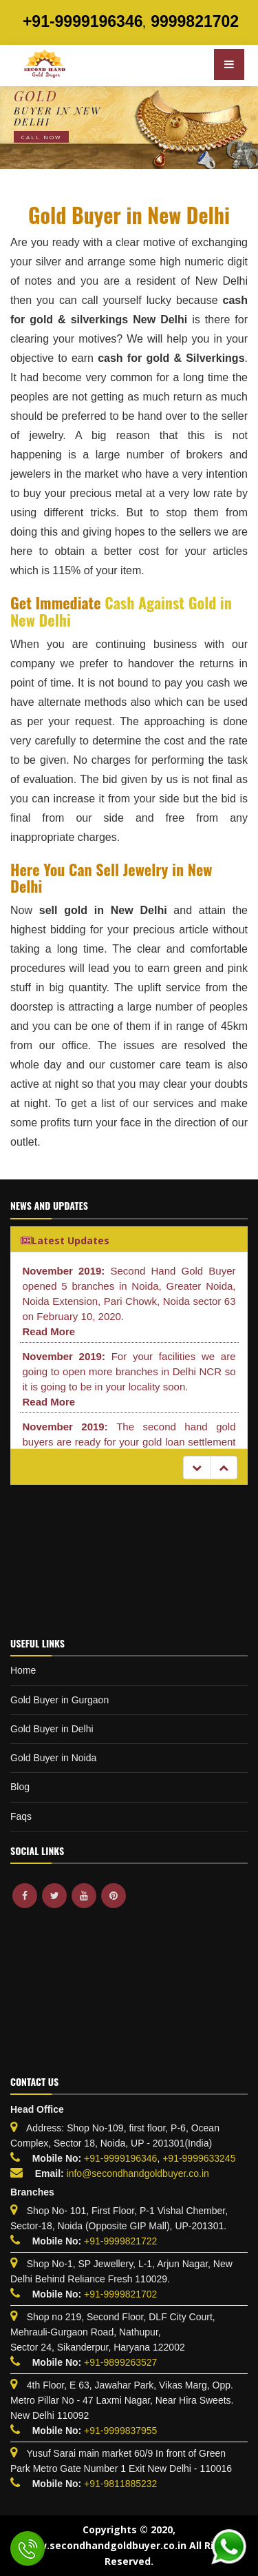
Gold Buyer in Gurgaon (59, 1699)
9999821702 (195, 21)
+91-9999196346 (83, 21)
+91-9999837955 (120, 2430)
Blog (20, 1786)
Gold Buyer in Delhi (52, 1728)
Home (23, 1670)
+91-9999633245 (197, 2158)
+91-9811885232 (120, 2483)
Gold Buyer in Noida (53, 1757)
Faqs (21, 1816)
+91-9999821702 (120, 2294)
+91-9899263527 (120, 2362)
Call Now (41, 137)
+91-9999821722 (120, 2241)
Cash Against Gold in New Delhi (121, 610)
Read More (49, 1331)
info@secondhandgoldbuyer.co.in (138, 2173)
